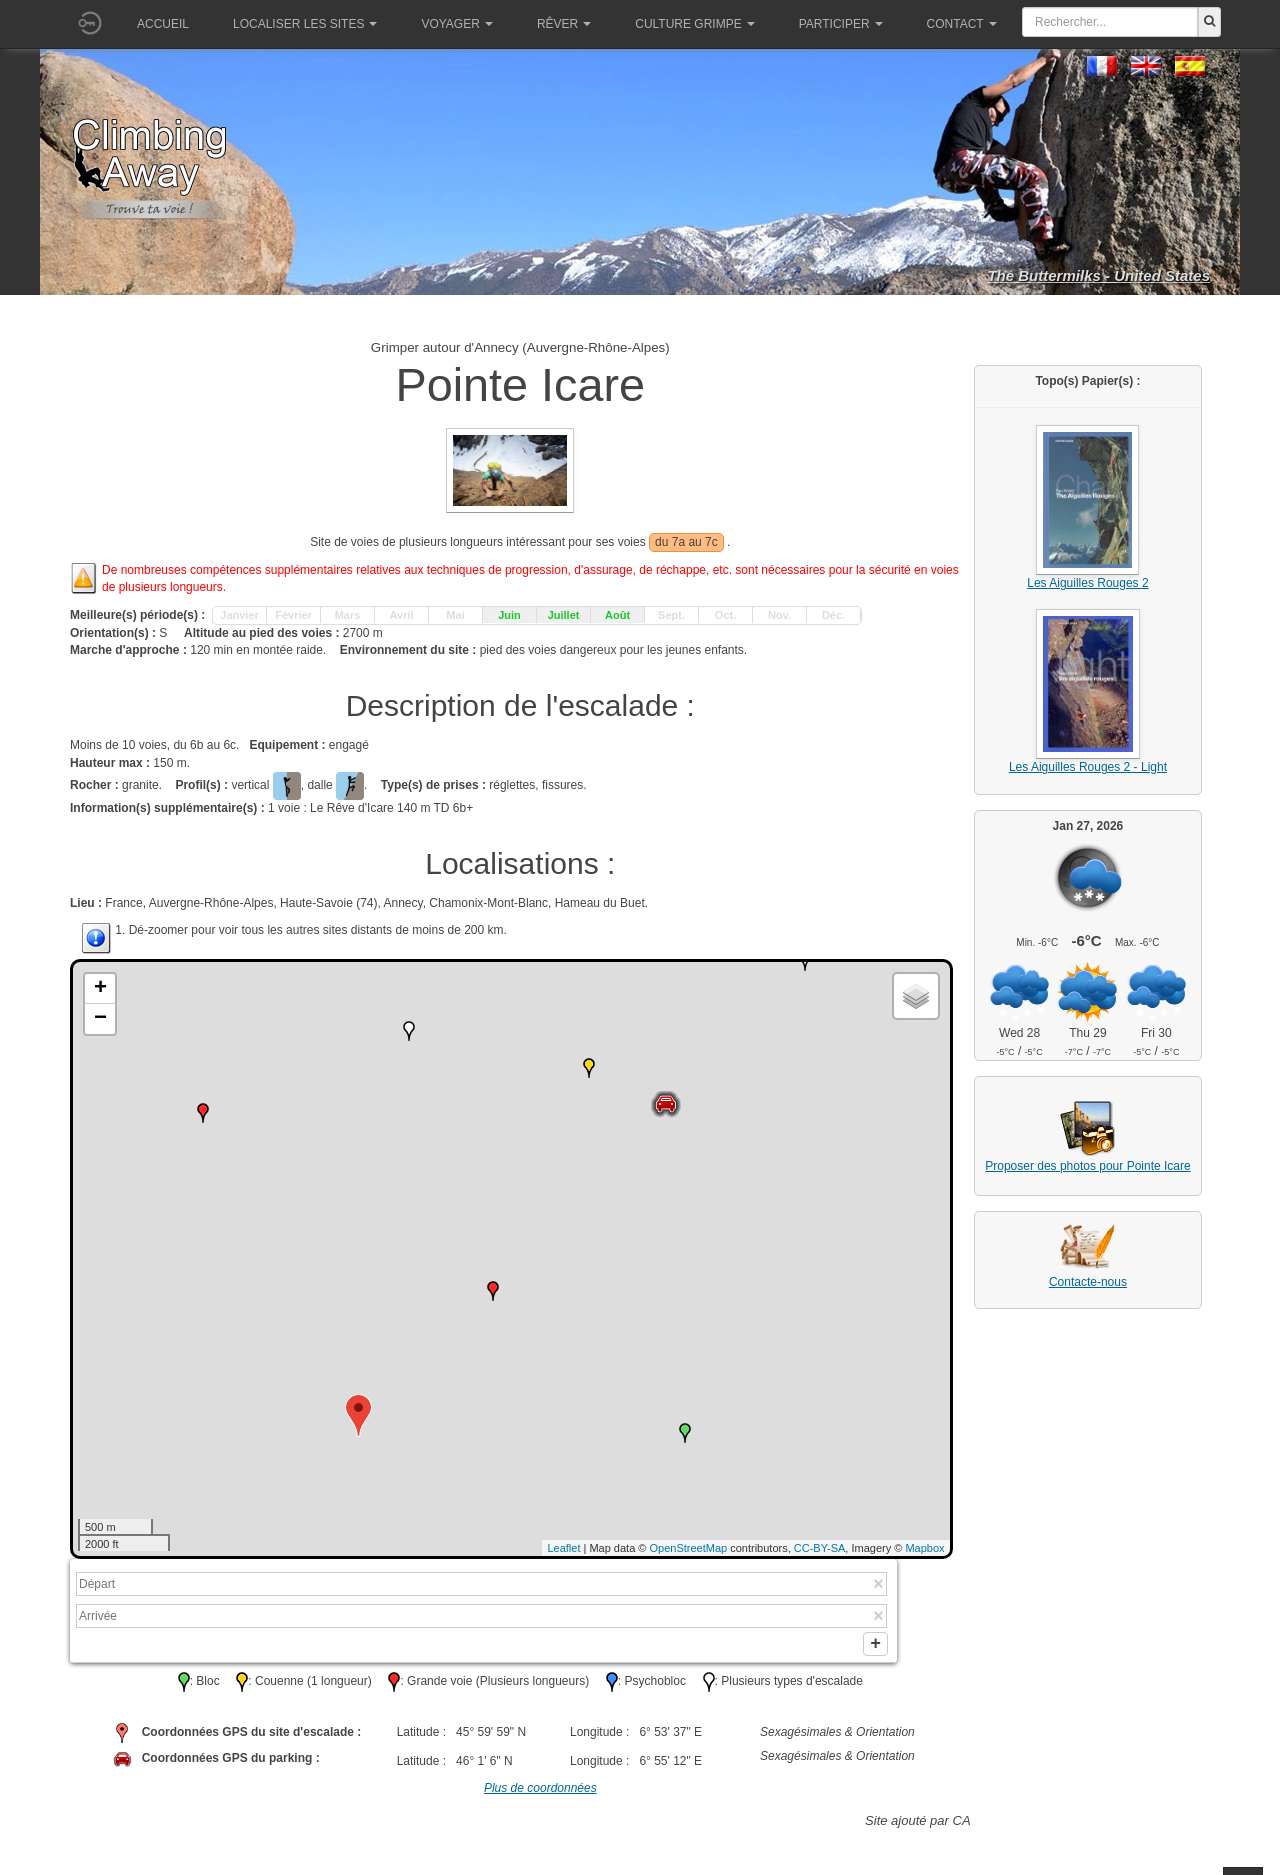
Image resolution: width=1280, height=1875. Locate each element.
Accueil (163, 24)
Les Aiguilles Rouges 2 (1087, 583)
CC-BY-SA (820, 1548)
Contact (962, 24)
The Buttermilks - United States (1098, 275)
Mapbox (924, 1548)
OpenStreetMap (689, 1548)
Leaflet (563, 1548)
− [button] (100, 1019)
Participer (841, 24)
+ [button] (100, 989)
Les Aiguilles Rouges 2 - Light (1088, 767)
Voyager (456, 24)
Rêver (564, 24)
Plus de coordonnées (540, 1796)
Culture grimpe (694, 24)
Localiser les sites (305, 24)
